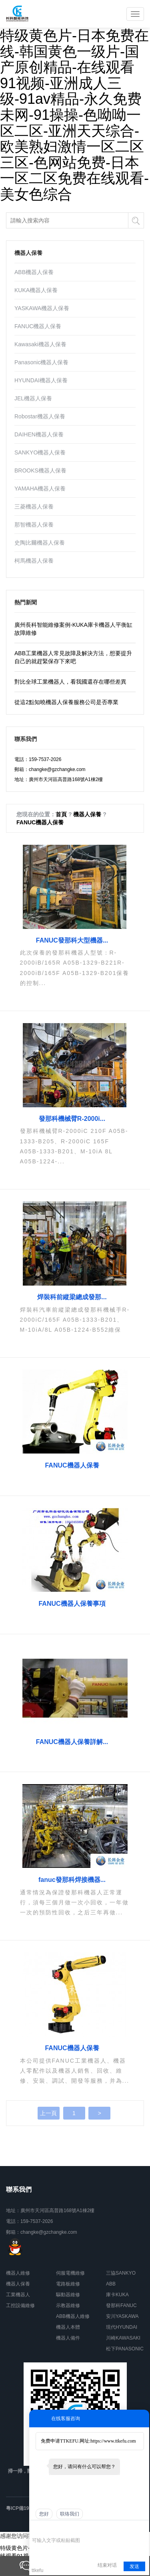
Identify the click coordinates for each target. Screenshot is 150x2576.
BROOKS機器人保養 (40, 470)
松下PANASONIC (125, 2349)
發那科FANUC (121, 2305)
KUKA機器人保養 (36, 290)
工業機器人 (18, 2294)
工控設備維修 (20, 2305)
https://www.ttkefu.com (113, 2441)
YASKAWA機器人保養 (41, 308)
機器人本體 (68, 2327)
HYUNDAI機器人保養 (41, 380)
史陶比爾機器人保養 (39, 542)
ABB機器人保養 (34, 272)
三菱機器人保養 (34, 506)
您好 (44, 2514)
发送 (134, 2566)
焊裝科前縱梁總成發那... (71, 1297)
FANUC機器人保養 (37, 326)
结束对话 (107, 2565)
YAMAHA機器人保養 (40, 488)
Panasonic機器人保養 (41, 362)
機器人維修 (18, 2273)
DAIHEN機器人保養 (39, 434)
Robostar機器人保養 (39, 416)
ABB (111, 2284)
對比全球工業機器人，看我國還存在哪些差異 (70, 681)
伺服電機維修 (70, 2273)
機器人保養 (87, 814)
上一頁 (48, 2113)
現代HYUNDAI (121, 2327)
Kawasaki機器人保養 (40, 344)
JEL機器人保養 (33, 398)
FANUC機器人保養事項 (71, 1603)
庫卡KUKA (117, 2294)
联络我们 (69, 2514)
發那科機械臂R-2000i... (72, 1118)
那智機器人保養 (34, 524)
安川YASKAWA (122, 2316)
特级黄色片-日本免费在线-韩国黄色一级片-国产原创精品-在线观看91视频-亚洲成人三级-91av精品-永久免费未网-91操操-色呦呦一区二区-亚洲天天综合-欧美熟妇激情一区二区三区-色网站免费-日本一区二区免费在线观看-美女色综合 (74, 115)
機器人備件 (68, 2338)
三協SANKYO (121, 2273)
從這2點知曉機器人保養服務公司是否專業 (66, 702)
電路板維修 (68, 2284)
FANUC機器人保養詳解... (72, 1741)
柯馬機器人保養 (34, 560)
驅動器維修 (68, 2294)
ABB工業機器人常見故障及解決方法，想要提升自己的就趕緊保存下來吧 (73, 657)
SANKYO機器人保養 (40, 452)
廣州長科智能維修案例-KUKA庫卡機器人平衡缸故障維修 (73, 629)
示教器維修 (68, 2305)
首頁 (61, 814)
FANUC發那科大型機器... (72, 940)
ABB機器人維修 (73, 2316)
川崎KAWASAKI (123, 2338)
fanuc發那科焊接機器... (72, 1879)
